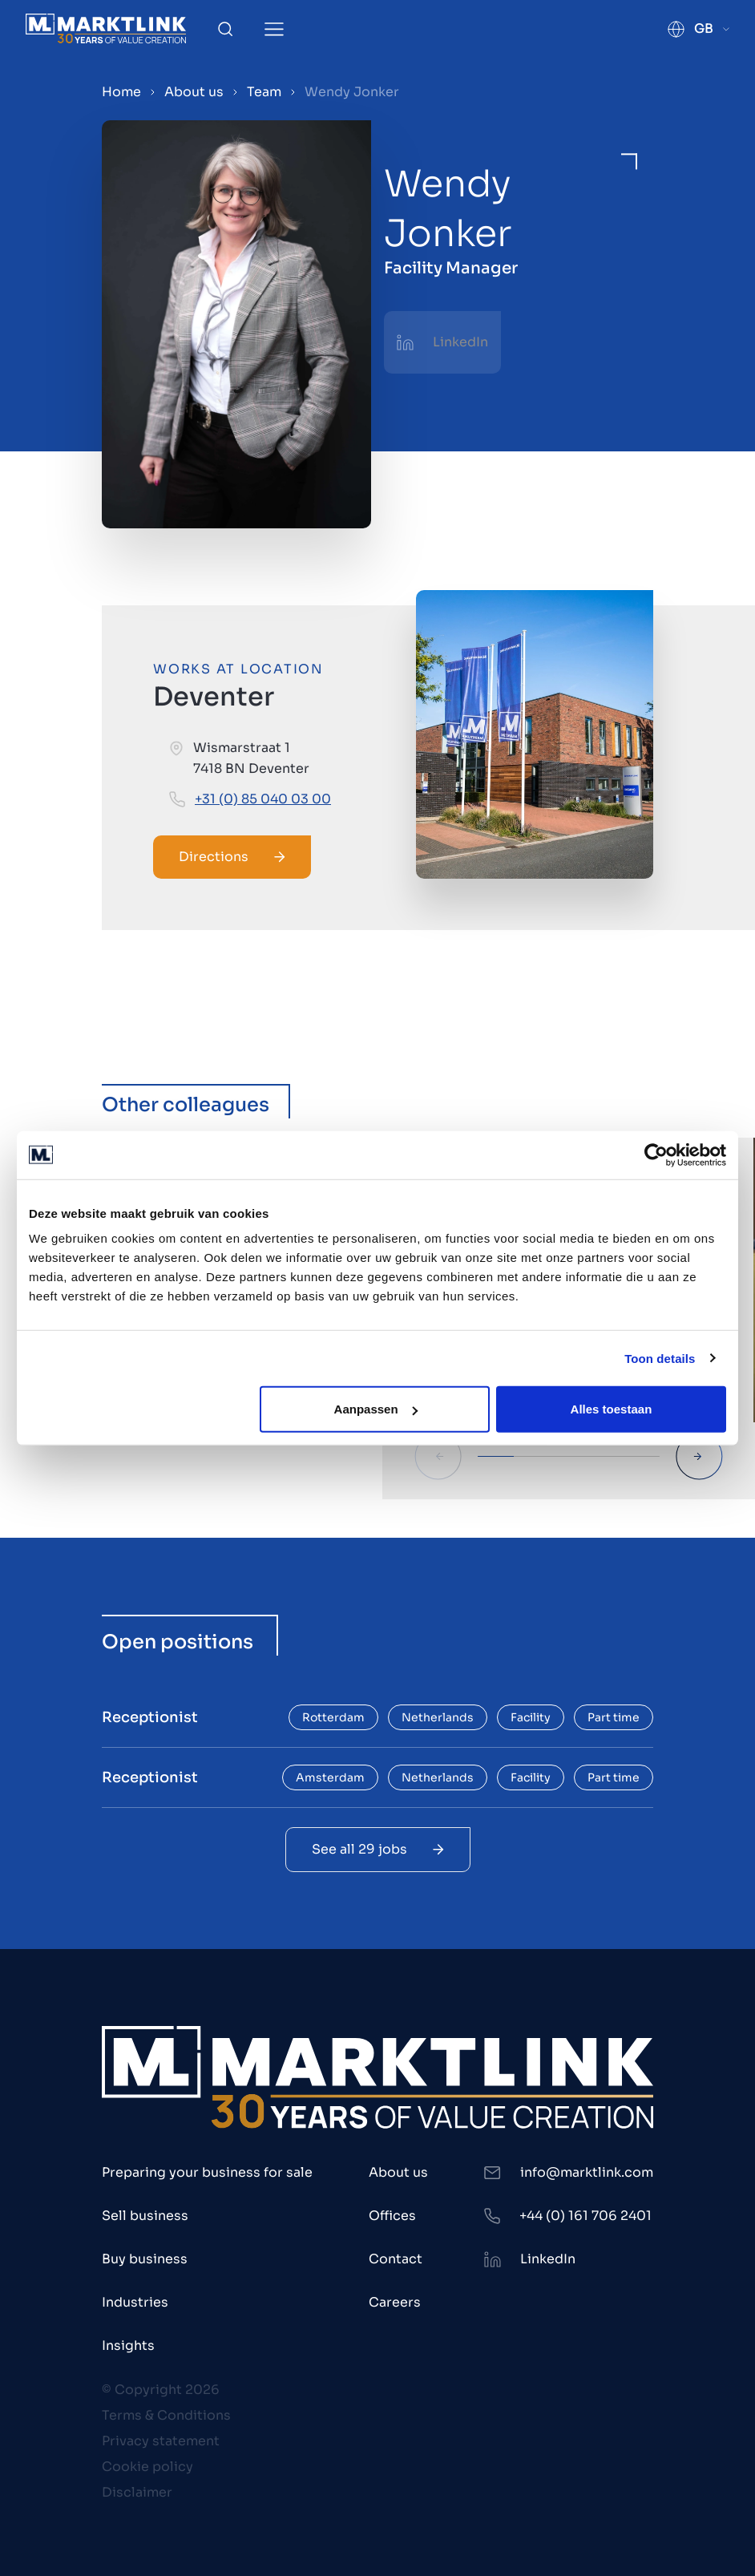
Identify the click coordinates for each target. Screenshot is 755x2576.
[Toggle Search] (225, 29)
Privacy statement (161, 2440)
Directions (232, 856)
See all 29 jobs (378, 1849)
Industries (135, 2302)
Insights (128, 2345)
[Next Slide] (699, 1456)
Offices (392, 2215)
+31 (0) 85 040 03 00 (263, 799)
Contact (395, 2258)
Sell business (145, 2215)
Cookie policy (147, 2466)
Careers (395, 2302)
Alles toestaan (611, 1409)
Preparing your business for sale (207, 2172)
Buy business (145, 2258)
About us (194, 91)
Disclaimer (137, 2492)
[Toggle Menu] (274, 29)
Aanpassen (376, 1409)
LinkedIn (460, 342)
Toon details (659, 1358)
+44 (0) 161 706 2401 (585, 2215)
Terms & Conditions (166, 2415)
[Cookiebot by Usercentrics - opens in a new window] (656, 1154)
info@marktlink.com (586, 2172)
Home (121, 91)
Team (264, 91)
